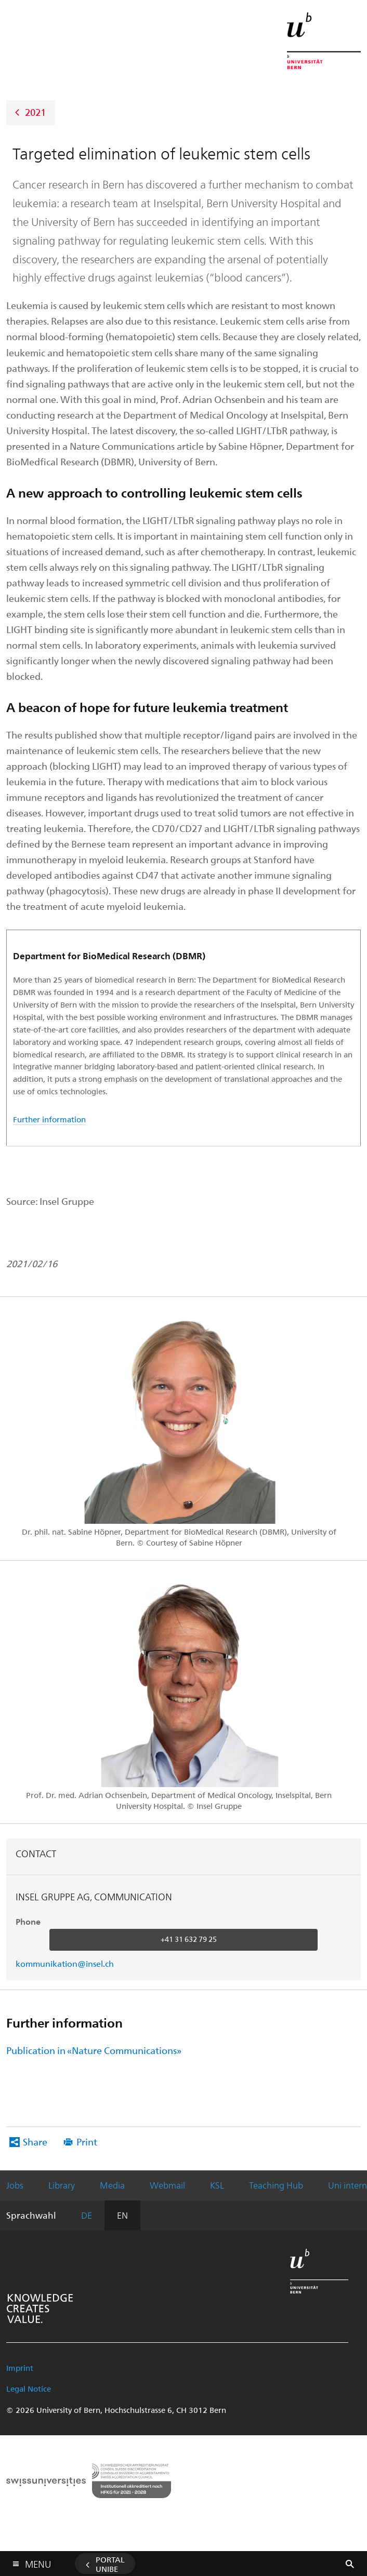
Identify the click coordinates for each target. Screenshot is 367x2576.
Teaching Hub (276, 2185)
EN (122, 2215)
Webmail (167, 2185)
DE (86, 2215)
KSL (217, 2185)
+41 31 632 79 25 (189, 1939)
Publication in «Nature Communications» (93, 2050)
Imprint (19, 2368)
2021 (35, 111)
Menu (38, 2561)
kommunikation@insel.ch (65, 1963)
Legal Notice (28, 2388)
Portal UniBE (110, 2564)
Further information (49, 1119)
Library (61, 2185)
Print (86, 2141)
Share (35, 2141)
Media (112, 2185)
